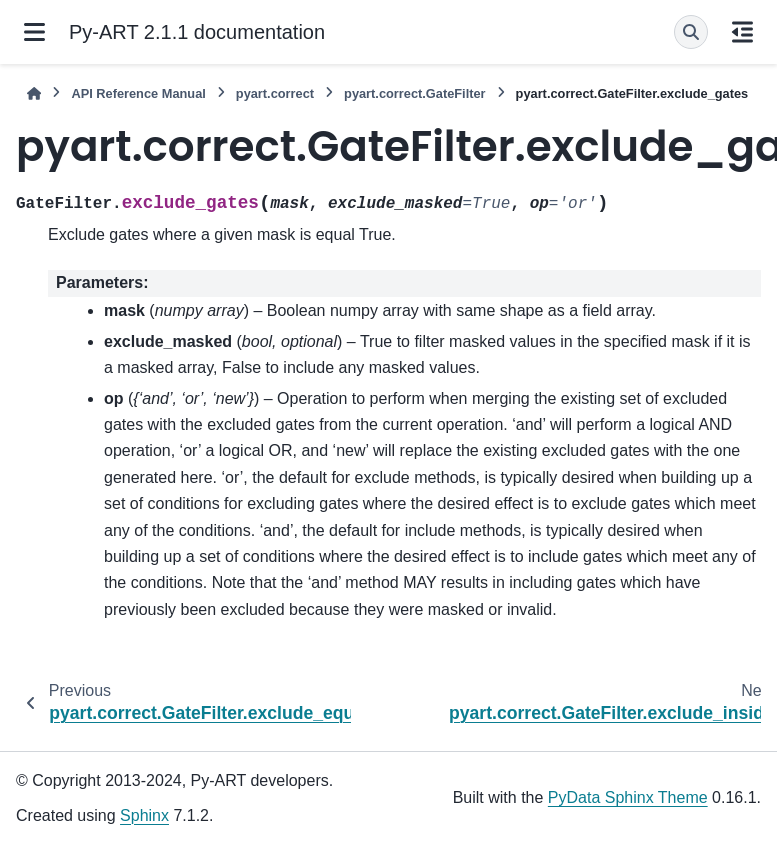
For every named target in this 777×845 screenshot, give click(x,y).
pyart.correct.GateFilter (415, 93)
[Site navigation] (34, 32)
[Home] (34, 93)
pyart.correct (275, 93)
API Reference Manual (138, 93)
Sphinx (144, 815)
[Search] (691, 32)
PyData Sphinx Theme (628, 797)
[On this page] (742, 32)
